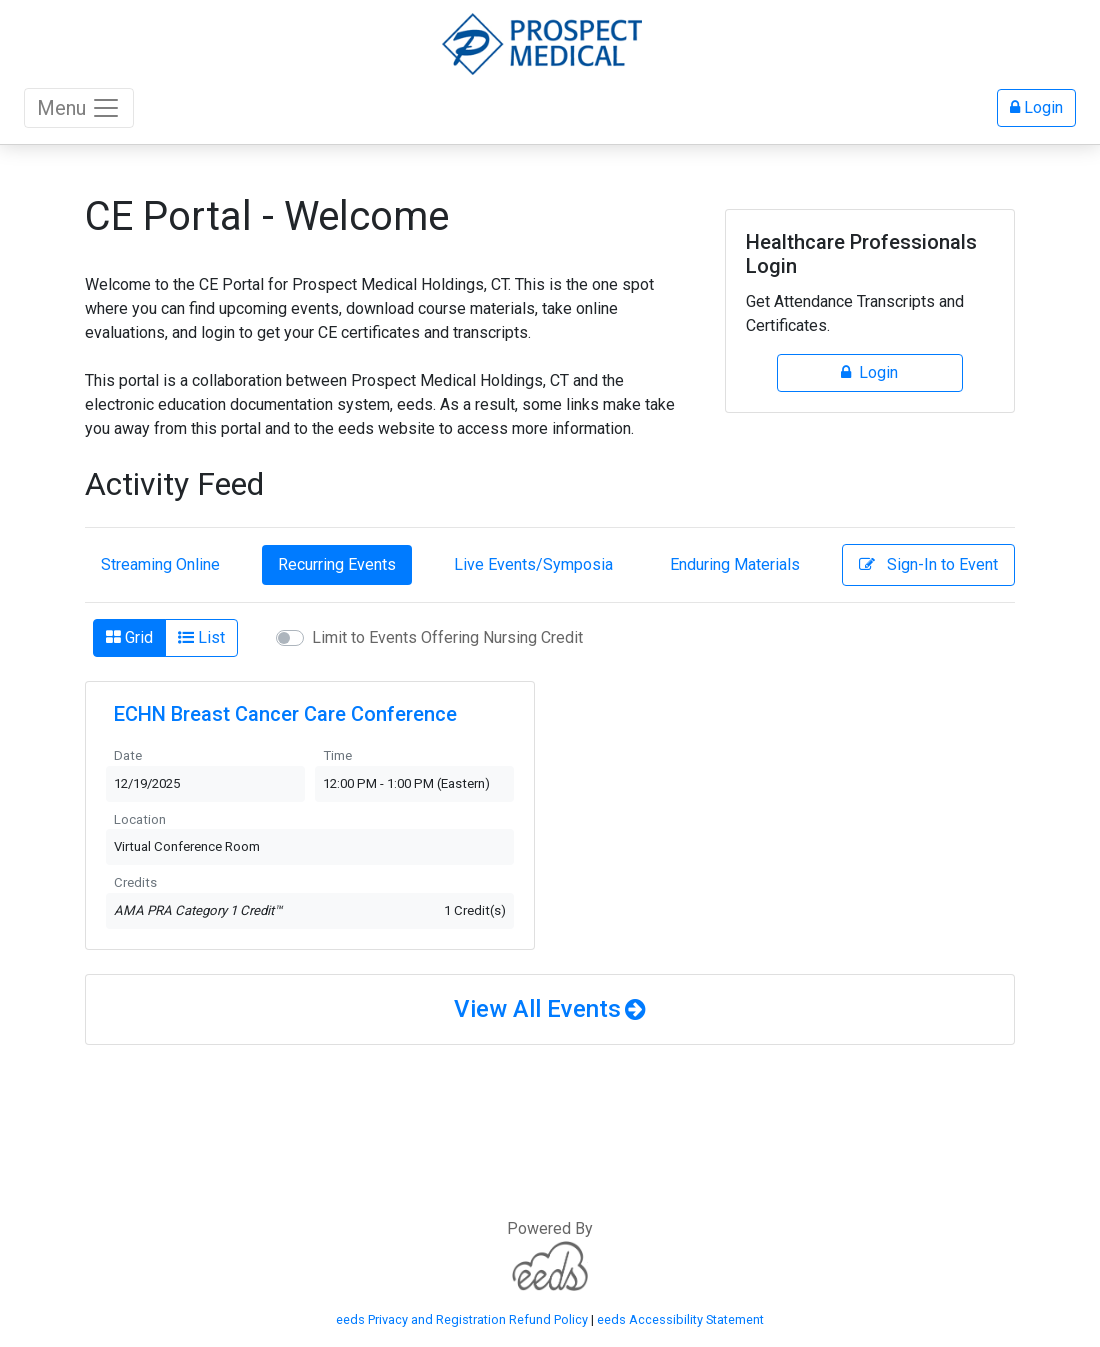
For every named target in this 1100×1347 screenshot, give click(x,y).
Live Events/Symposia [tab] (533, 564)
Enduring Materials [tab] (735, 564)
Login (1036, 107)
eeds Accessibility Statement (680, 1319)
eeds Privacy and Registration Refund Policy (462, 1319)
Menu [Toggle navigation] (79, 108)
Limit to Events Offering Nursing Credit (447, 637)
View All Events (537, 1009)
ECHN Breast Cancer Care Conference (285, 714)
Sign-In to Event (928, 564)
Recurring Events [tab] (337, 564)
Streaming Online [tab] (160, 564)
